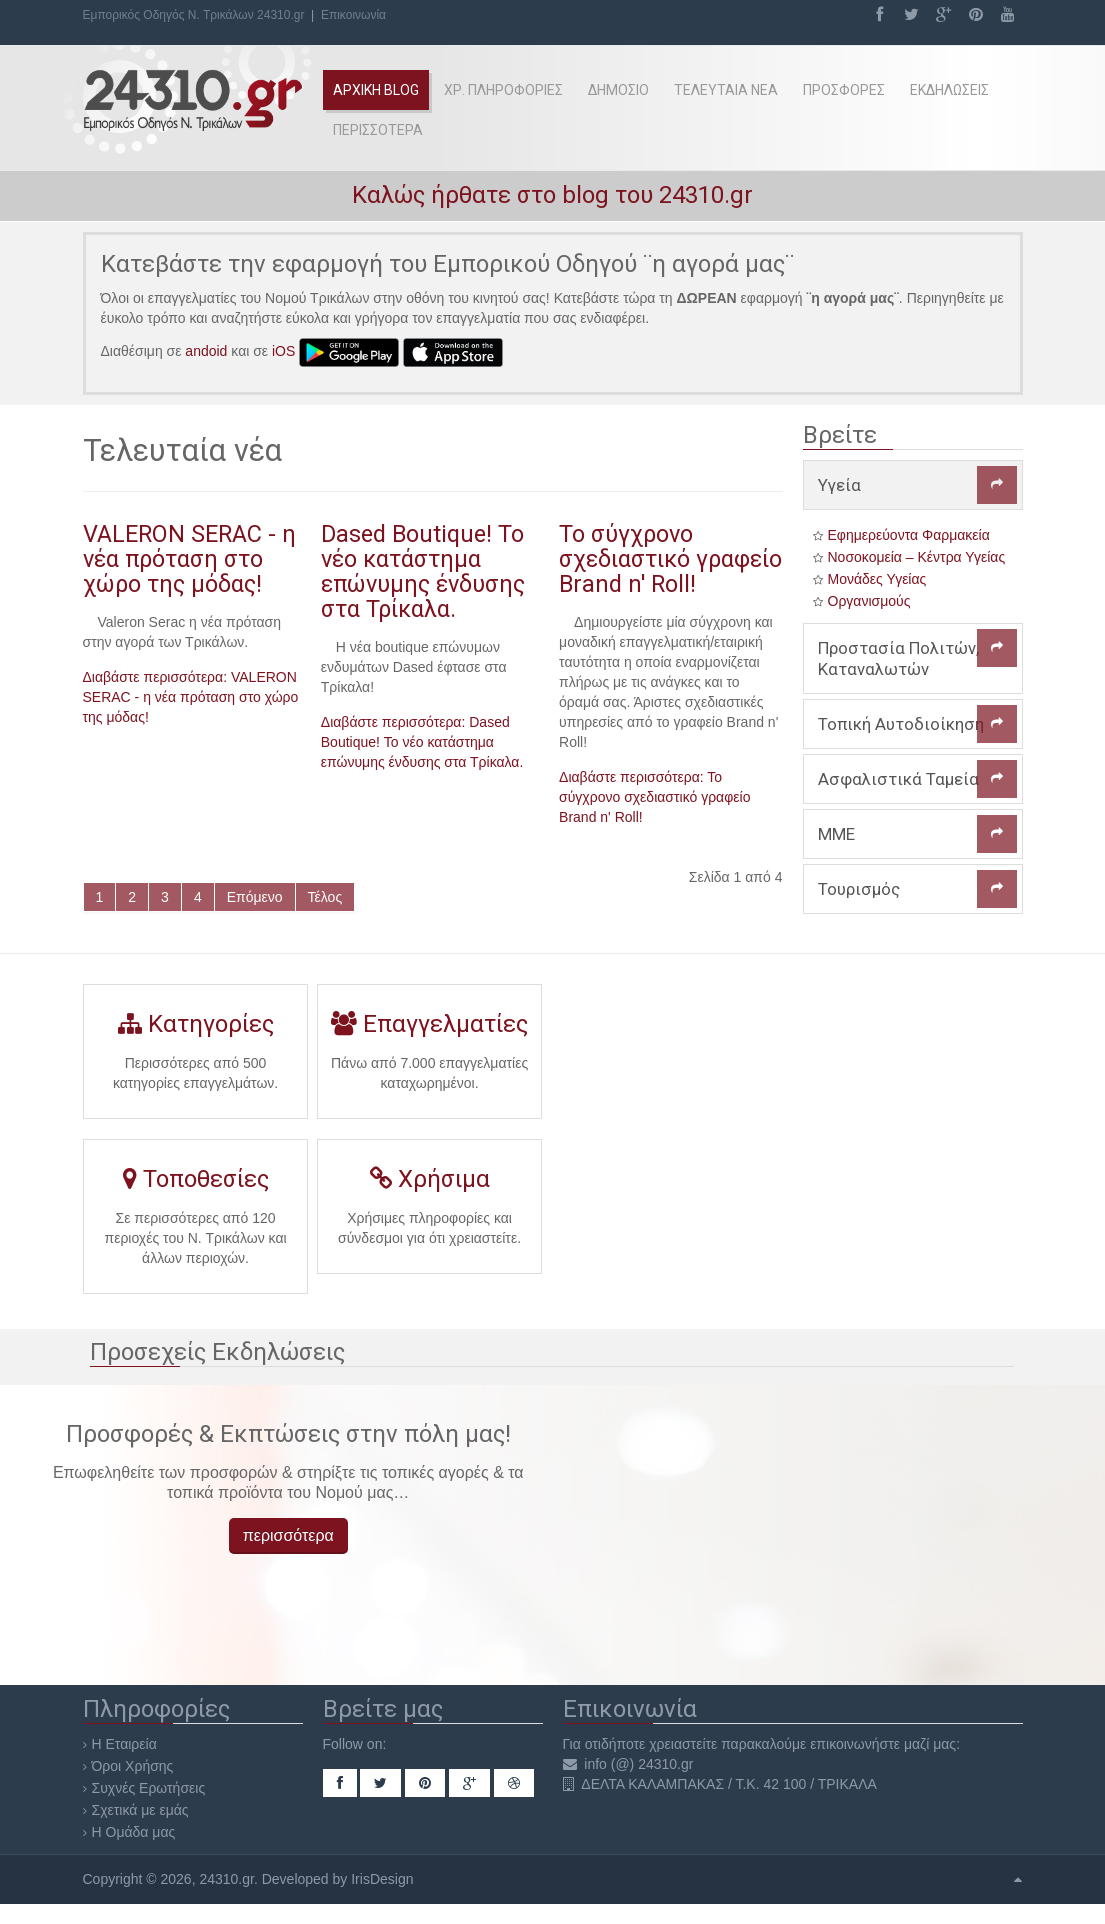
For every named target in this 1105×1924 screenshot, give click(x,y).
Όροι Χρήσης (133, 1766)
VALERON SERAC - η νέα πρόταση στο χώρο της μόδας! (189, 559)
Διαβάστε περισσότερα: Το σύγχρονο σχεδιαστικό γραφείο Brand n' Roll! (654, 797)
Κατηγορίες (195, 1031)
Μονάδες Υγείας (877, 579)
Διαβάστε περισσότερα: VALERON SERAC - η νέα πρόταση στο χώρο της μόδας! (191, 697)
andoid (206, 351)
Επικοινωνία (353, 15)
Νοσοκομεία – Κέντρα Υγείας (917, 557)
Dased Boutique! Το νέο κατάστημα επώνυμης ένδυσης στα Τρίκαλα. (423, 571)
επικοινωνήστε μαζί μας (883, 1744)
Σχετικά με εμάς (140, 1810)
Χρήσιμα (430, 1186)
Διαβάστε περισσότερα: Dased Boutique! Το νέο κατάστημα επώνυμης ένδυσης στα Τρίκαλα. (422, 742)
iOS (283, 351)
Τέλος (325, 897)
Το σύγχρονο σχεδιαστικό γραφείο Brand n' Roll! (670, 559)
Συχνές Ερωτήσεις (149, 1788)
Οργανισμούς (869, 601)
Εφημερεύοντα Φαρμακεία (909, 535)
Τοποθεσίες (194, 1188)
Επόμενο (255, 897)
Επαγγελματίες (429, 1031)
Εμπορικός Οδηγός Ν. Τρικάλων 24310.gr (194, 15)
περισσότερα (288, 1535)
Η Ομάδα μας (134, 1832)
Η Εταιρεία (124, 1744)
